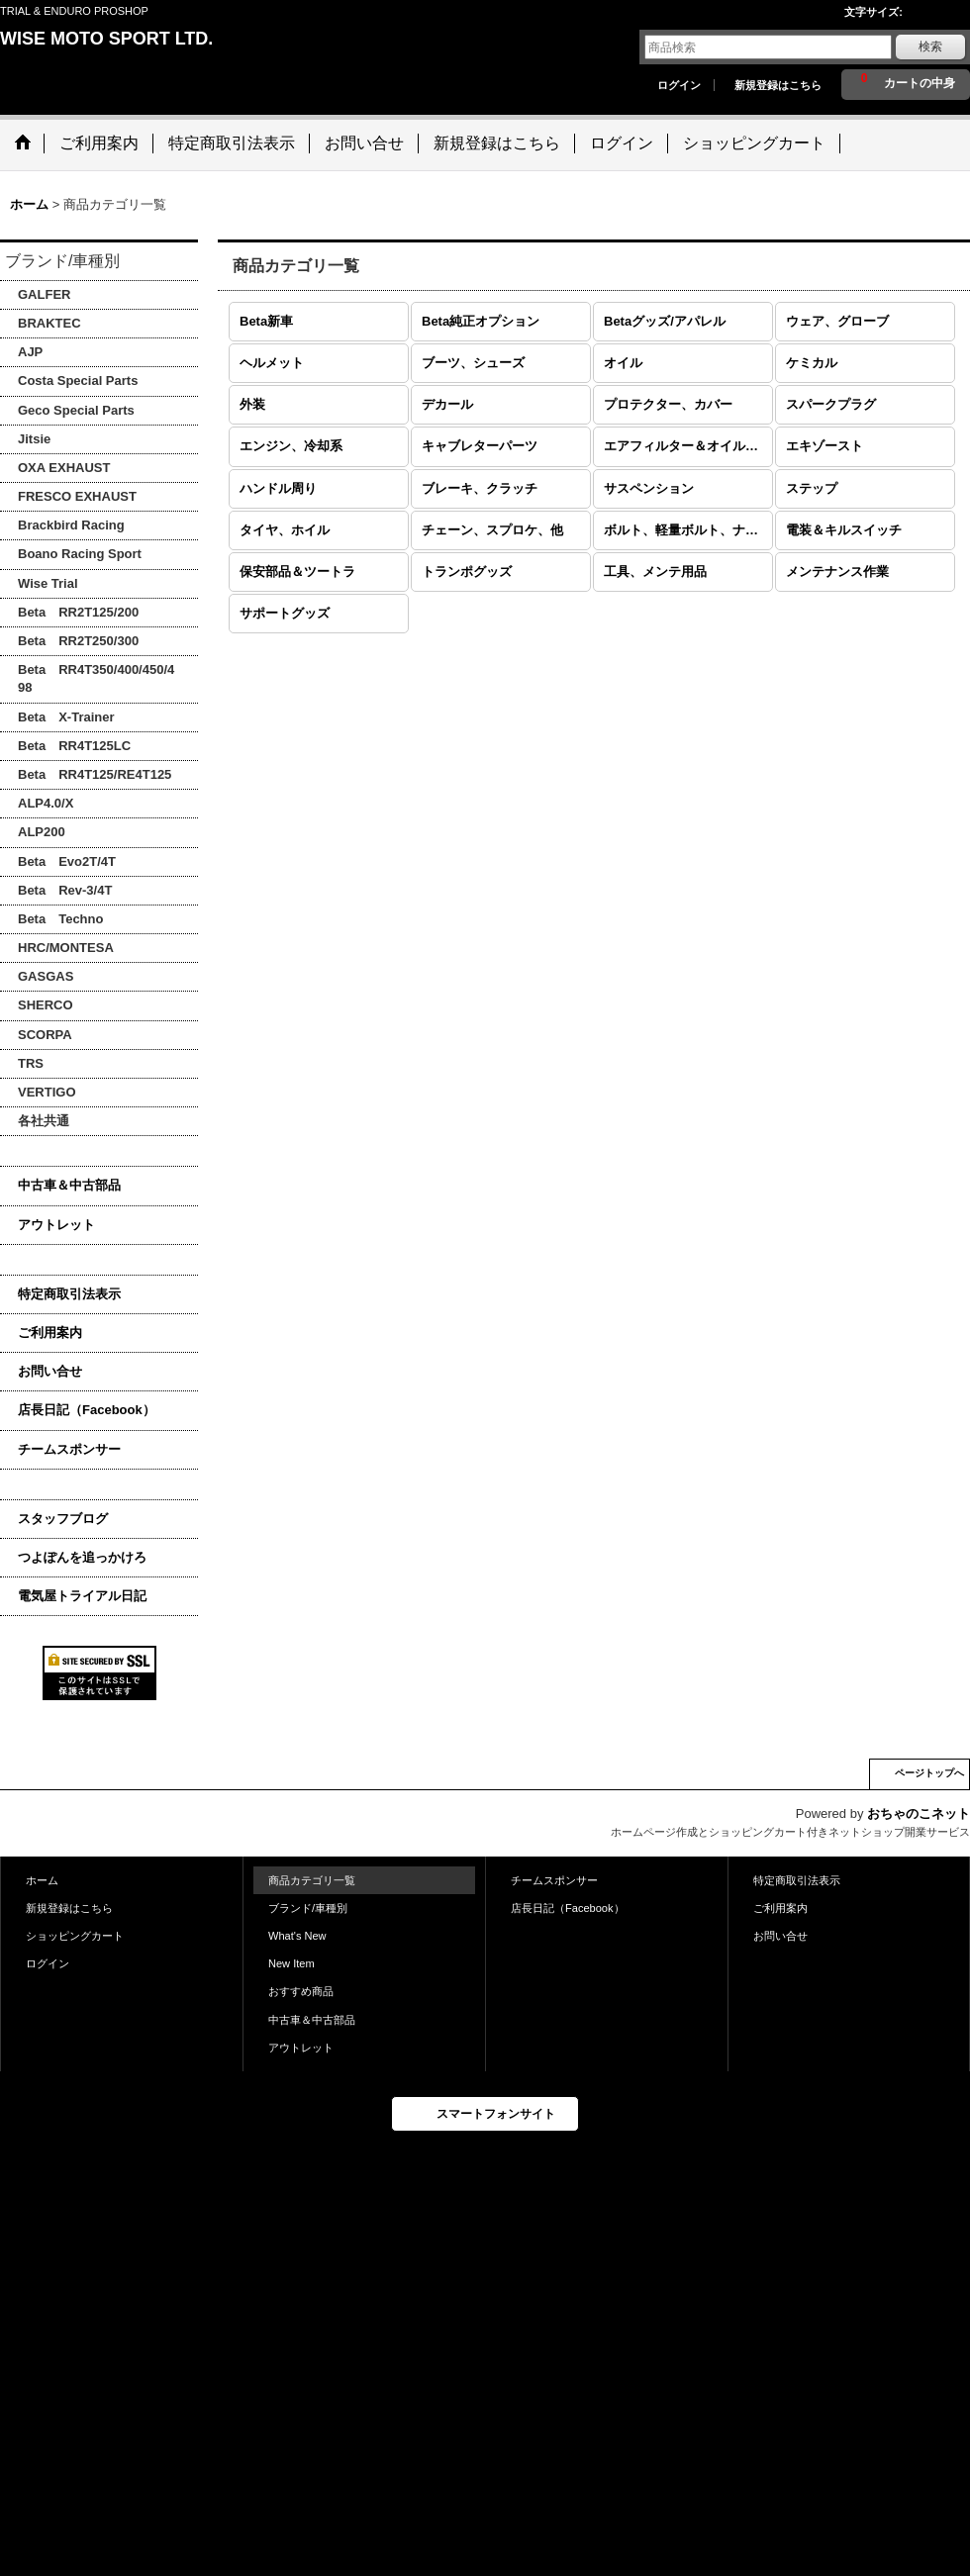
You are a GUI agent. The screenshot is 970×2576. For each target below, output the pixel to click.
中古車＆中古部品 (69, 1185)
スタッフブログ (63, 1518)
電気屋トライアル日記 (82, 1595)
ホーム (42, 1880)
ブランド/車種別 (307, 1908)
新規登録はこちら (778, 85)
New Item (291, 1963)
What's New (297, 1936)
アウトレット (56, 1224)
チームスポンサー (69, 1449)
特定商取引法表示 (69, 1294)
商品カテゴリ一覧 (311, 1880)
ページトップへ (929, 1772)
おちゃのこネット (918, 1813)
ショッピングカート (75, 1936)
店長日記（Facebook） (86, 1409)
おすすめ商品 (301, 1991)
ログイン (679, 85)
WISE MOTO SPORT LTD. (106, 38)
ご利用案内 (50, 1332)
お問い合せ (50, 1371)
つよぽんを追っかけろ (82, 1557)
